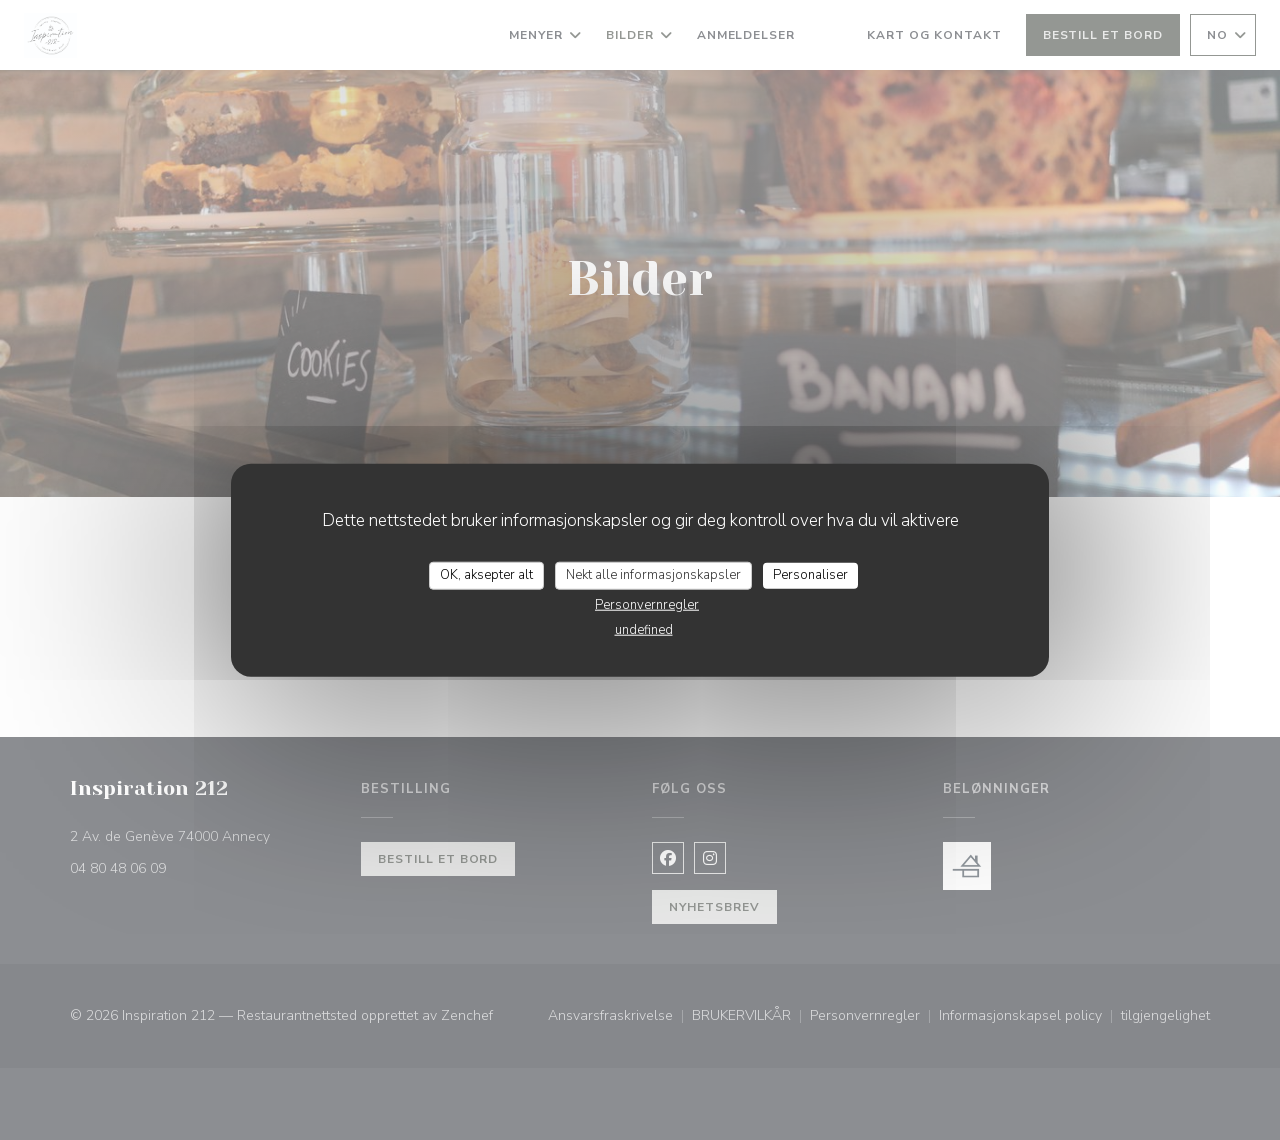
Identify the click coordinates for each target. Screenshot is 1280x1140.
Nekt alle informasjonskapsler (653, 575)
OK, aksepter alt (486, 575)
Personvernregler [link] (647, 604)
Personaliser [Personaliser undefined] (810, 575)
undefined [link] (644, 629)
